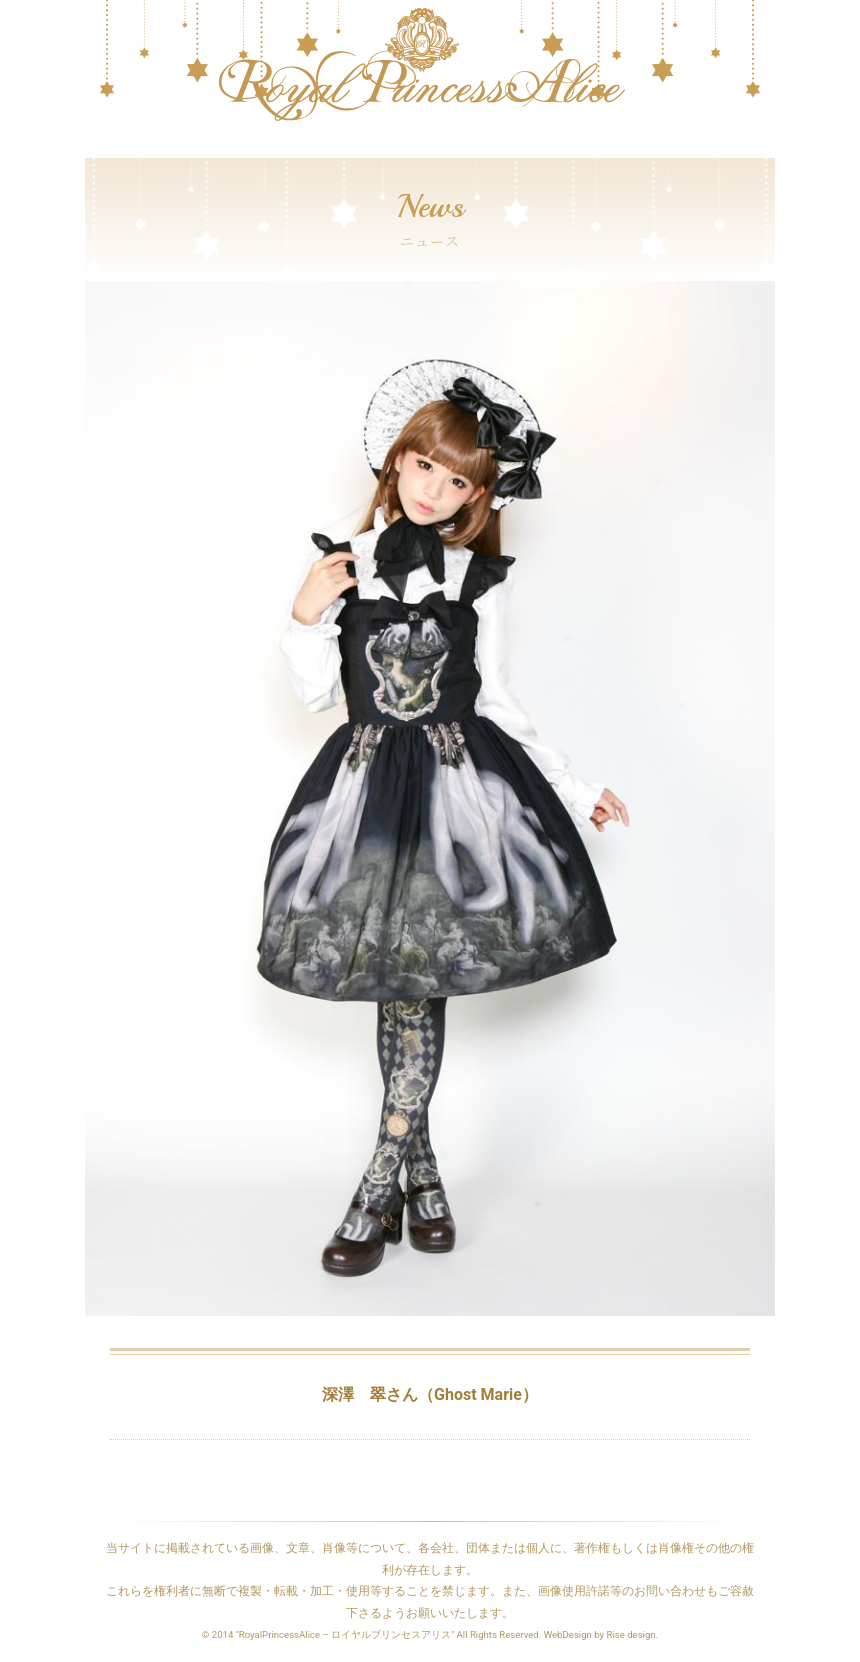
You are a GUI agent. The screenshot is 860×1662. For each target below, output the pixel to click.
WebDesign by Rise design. (601, 1634)
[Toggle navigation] (98, 148)
